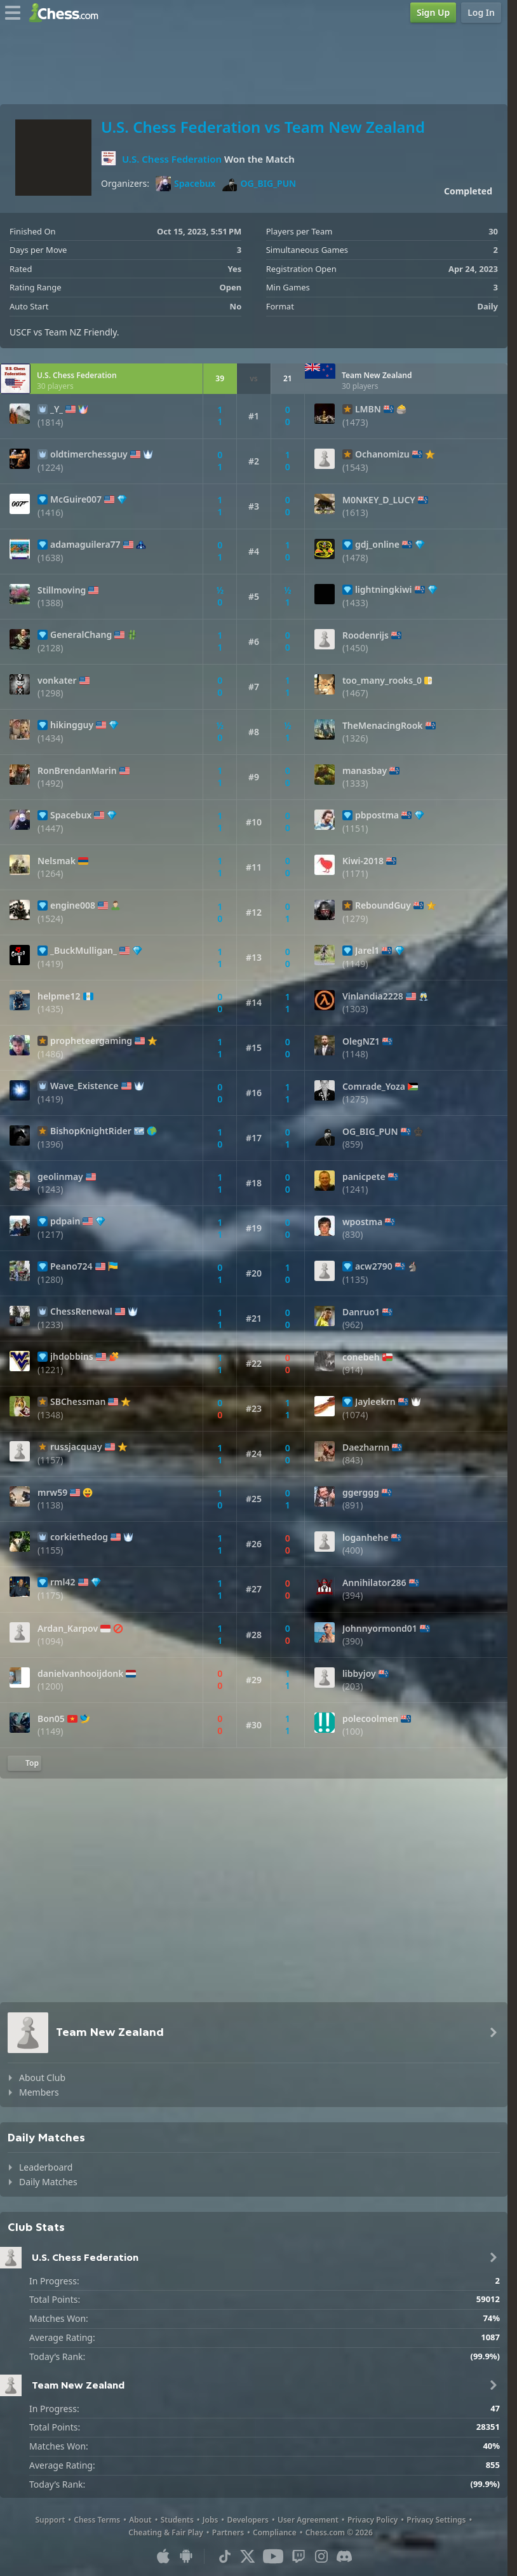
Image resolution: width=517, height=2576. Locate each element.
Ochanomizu (382, 454)
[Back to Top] (24, 1763)
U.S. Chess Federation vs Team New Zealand (263, 126)
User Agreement (308, 2519)
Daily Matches (48, 2182)
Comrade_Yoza (373, 1086)
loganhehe (365, 1538)
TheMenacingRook (382, 726)
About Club (42, 2077)
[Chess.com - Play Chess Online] (67, 13)
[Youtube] (273, 2556)
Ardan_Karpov (67, 1629)
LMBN (368, 409)
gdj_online (377, 544)
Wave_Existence (84, 1086)
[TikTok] (224, 2556)
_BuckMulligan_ (83, 951)
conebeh (361, 1357)
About (140, 2519)
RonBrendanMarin (77, 771)
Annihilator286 (374, 1583)
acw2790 (374, 1266)
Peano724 (71, 1266)
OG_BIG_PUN (259, 183)
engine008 (72, 905)
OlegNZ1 (361, 1041)
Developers (248, 2519)
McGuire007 (76, 499)
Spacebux (185, 183)
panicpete (364, 1177)
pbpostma (377, 815)
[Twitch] (298, 2556)
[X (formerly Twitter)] (247, 2556)
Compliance (275, 2532)
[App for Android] (186, 2556)
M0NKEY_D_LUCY (378, 500)
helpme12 (59, 996)
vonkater (57, 680)
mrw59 (52, 1493)
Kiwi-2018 (363, 861)
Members (39, 2092)
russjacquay (76, 1447)
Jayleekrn (375, 1402)
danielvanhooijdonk (80, 1674)
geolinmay (60, 1177)
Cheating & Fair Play (165, 2532)
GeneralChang (81, 635)
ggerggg (360, 1493)
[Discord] (344, 2556)
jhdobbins (71, 1357)
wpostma (362, 1222)
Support (50, 2519)
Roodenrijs (365, 635)
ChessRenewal (81, 1311)
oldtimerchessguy (89, 454)
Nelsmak (56, 861)
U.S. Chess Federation (172, 159)
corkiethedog (79, 1537)
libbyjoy (359, 1674)
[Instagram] (321, 2556)
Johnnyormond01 (379, 1629)
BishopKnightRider (90, 1131)
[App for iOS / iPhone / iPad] (163, 2556)
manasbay (364, 771)
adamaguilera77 (85, 544)
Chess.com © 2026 (339, 2532)
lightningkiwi (383, 590)
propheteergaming (91, 1041)
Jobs (210, 2519)
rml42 (63, 1582)
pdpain (65, 1221)
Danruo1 (361, 1312)
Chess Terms (97, 2519)
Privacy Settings (436, 2519)
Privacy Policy (372, 2519)
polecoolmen (370, 1719)
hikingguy (71, 725)
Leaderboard (45, 2167)
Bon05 (51, 1719)
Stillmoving (61, 590)
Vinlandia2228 (372, 996)
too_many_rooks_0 (382, 680)
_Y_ (56, 409)
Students (177, 2519)
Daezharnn (365, 1447)
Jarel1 (367, 951)
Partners (228, 2532)
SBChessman (77, 1402)
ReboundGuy (383, 905)
